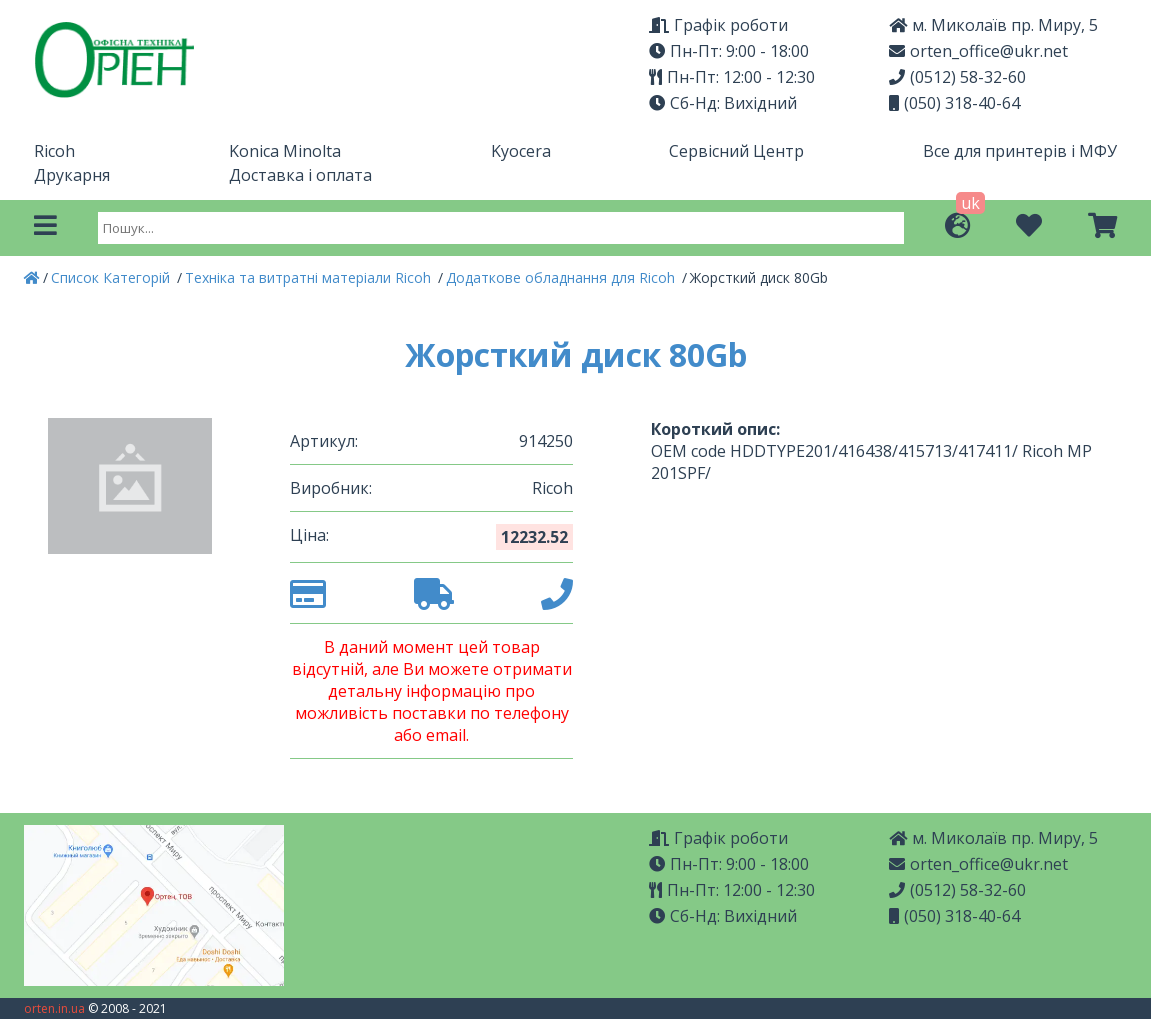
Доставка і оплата (300, 175)
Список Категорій (112, 277)
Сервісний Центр (736, 151)
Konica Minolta (285, 151)
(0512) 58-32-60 (957, 77)
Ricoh (54, 151)
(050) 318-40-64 (954, 103)
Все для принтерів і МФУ (1020, 151)
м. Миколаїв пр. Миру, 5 (993, 25)
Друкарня (72, 175)
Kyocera (521, 151)
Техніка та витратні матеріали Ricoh (310, 277)
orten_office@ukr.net (978, 51)
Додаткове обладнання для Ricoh (562, 277)
